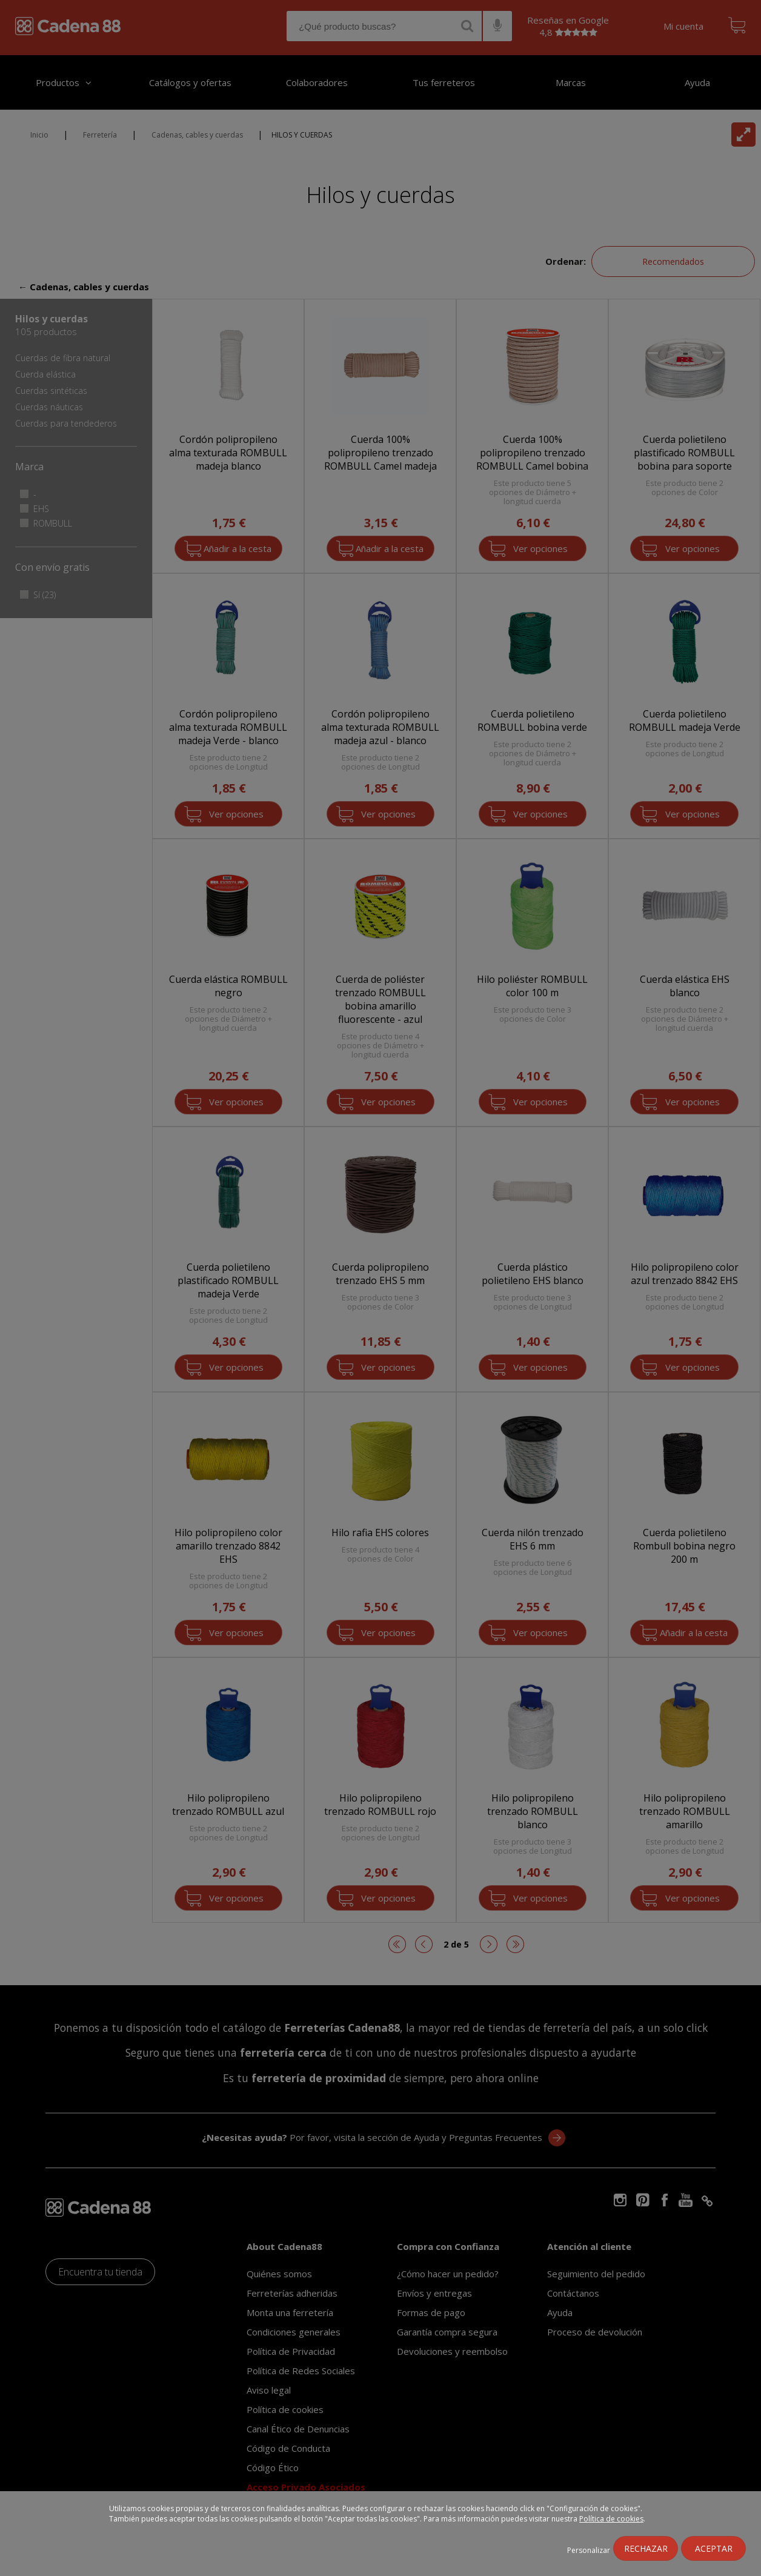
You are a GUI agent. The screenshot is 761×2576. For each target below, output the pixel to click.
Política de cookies (611, 2519)
